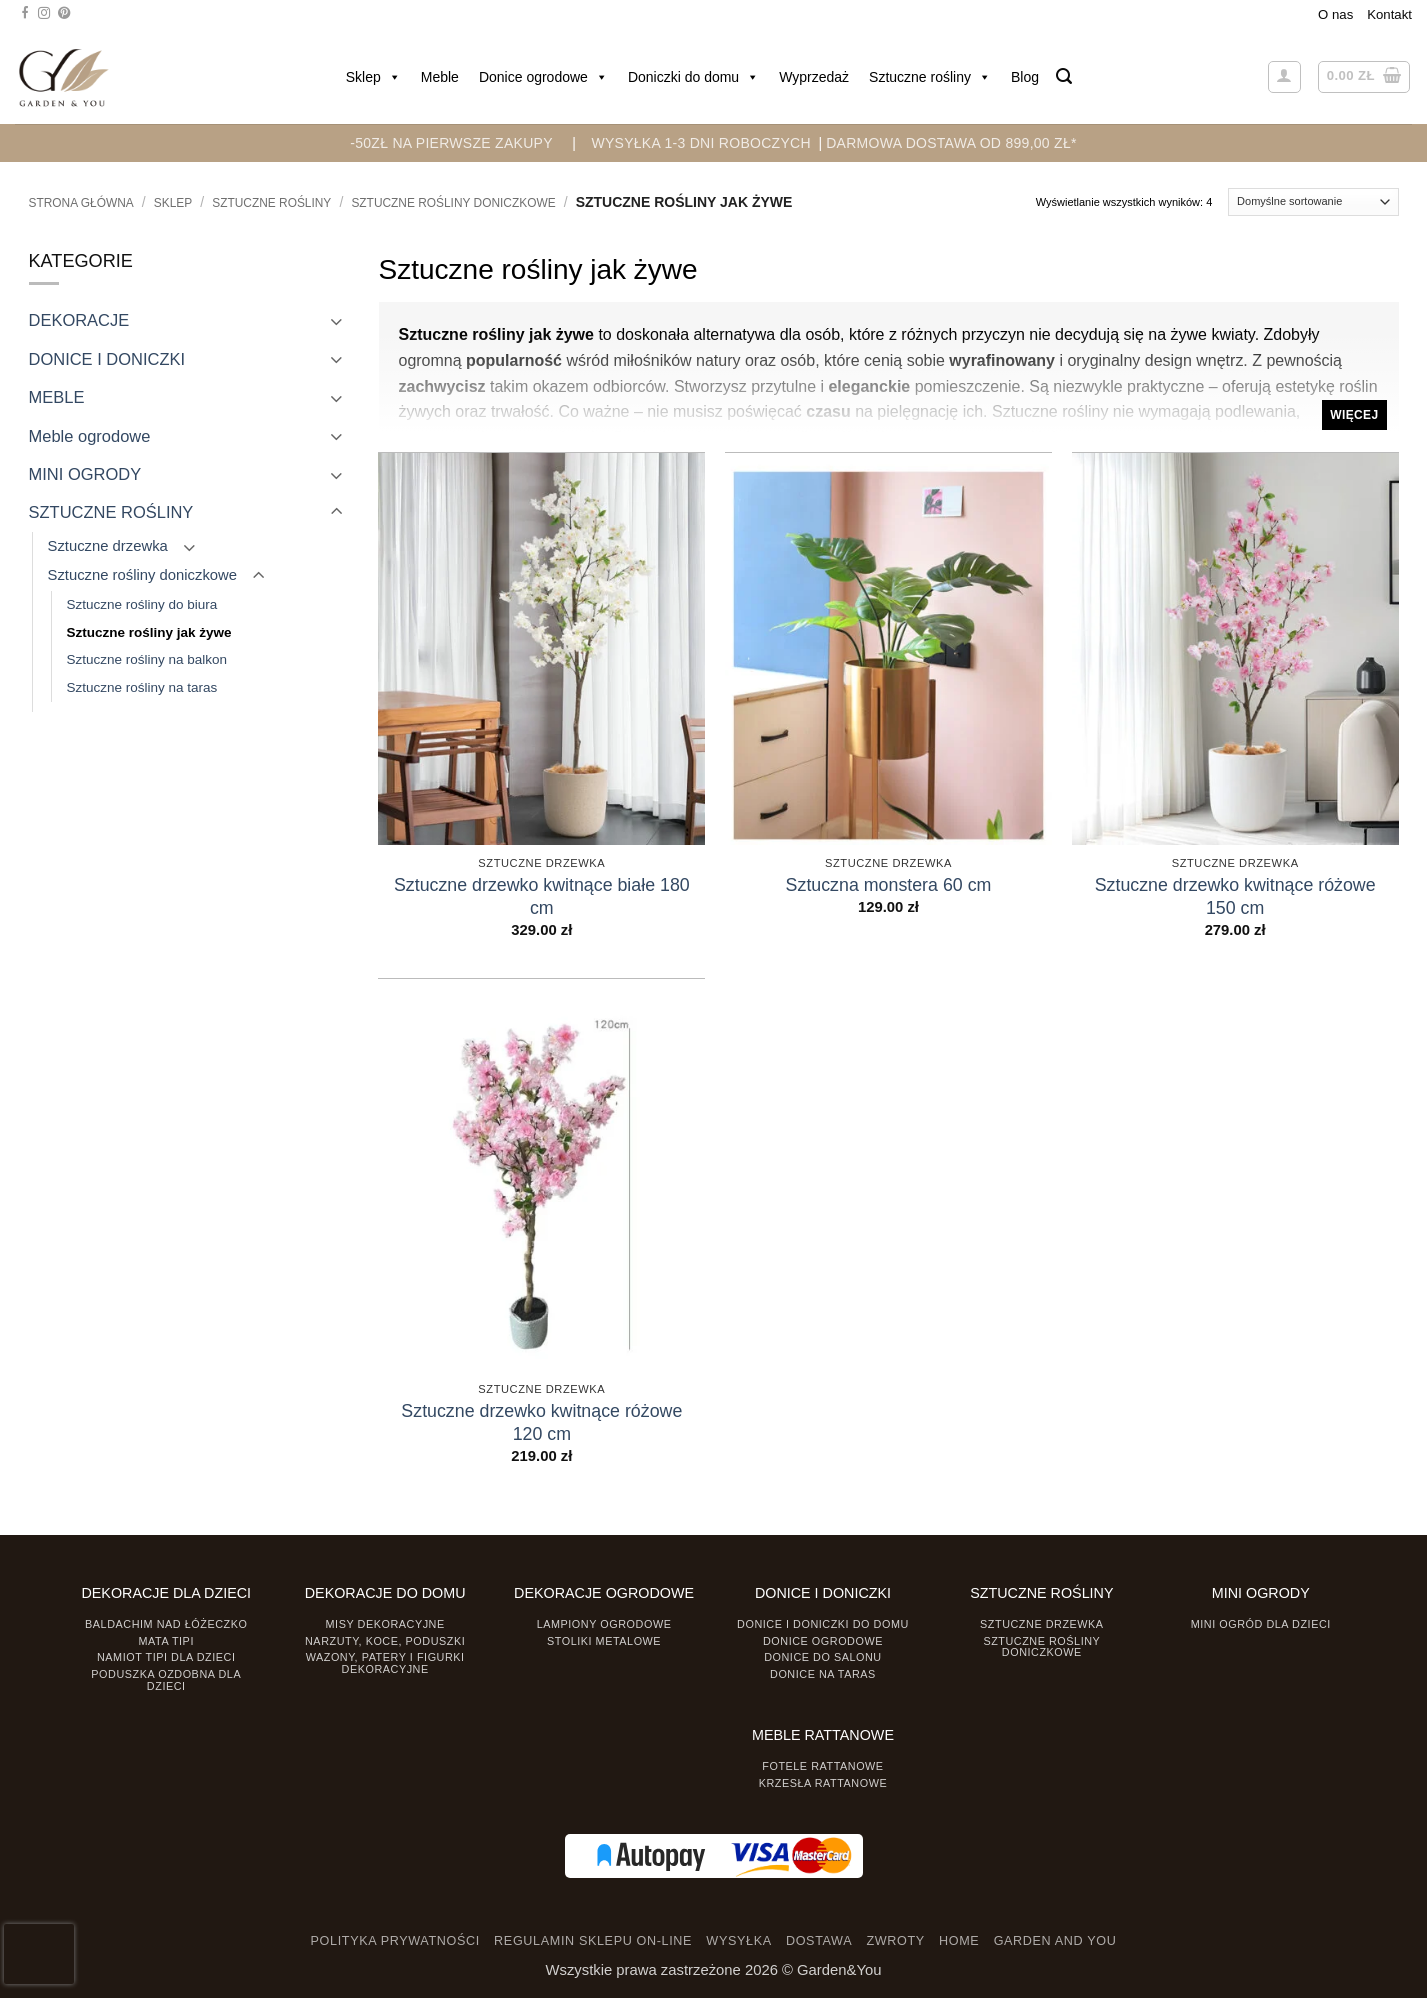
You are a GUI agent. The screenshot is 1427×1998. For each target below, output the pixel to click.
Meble (440, 77)
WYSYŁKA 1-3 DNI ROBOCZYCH (700, 143)
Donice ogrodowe (543, 77)
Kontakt (1389, 14)
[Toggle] (337, 320)
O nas (1335, 14)
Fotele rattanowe (822, 1766)
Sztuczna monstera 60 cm (889, 885)
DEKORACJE (79, 320)
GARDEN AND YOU (1055, 1941)
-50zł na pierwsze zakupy (451, 143)
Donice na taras (823, 1674)
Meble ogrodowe (90, 436)
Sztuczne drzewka (108, 546)
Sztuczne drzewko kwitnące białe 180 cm (542, 896)
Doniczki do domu (693, 77)
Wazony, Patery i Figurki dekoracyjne (385, 1662)
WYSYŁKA (738, 1941)
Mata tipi (166, 1641)
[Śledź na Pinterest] (64, 14)
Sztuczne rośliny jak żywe (149, 632)
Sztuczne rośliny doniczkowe (453, 203)
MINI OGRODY (85, 474)
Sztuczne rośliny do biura (142, 604)
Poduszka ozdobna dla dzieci (166, 1679)
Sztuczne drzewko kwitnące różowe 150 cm (1235, 896)
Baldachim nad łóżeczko (166, 1624)
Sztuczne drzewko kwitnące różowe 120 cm (541, 1422)
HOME (959, 1941)
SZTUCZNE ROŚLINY (271, 203)
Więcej (1354, 415)
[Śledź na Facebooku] (25, 14)
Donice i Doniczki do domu (823, 1624)
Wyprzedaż (814, 77)
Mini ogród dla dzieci (1261, 1624)
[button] (1064, 76)
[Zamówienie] (1313, 202)
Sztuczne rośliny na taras (142, 687)
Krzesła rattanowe (823, 1783)
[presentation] (39, 1954)
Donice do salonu (823, 1657)
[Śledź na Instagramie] (44, 14)
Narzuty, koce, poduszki (385, 1641)
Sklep (373, 77)
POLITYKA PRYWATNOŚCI (395, 1941)
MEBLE (57, 397)
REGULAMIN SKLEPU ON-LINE (593, 1941)
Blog (1025, 77)
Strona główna (81, 203)
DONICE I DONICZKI (107, 359)
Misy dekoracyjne (385, 1624)
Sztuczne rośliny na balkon (147, 659)
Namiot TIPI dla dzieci (166, 1657)
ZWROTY (895, 1941)
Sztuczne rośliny (930, 77)
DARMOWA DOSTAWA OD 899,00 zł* (951, 143)
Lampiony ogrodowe (604, 1624)
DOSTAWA (819, 1941)
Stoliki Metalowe (604, 1641)
